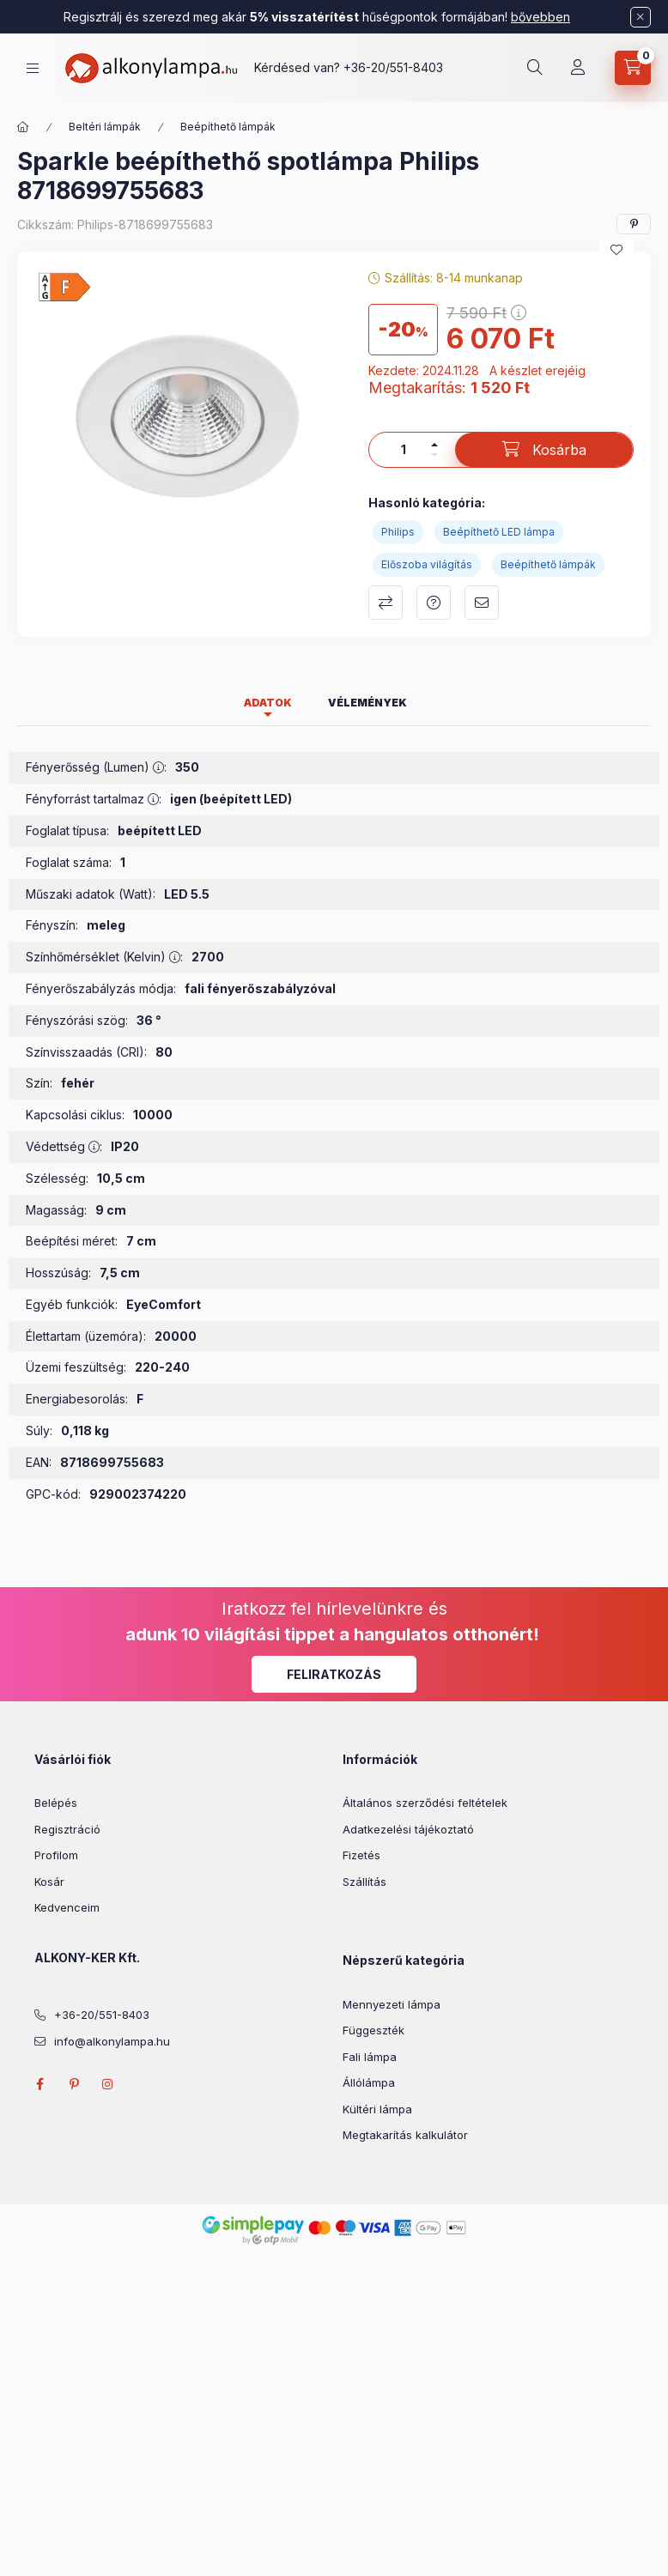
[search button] (535, 68)
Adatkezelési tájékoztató (408, 1829)
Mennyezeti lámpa (391, 2004)
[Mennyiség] (403, 450)
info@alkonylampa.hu (112, 2041)
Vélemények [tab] (367, 702)
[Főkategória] (23, 127)
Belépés (55, 1802)
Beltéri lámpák (105, 126)
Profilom (56, 1855)
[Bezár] (640, 17)
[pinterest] (633, 224)
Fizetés (361, 1855)
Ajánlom (482, 602)
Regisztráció (67, 1829)
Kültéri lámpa (377, 2109)
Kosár (49, 1881)
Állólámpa (369, 2082)
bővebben (540, 16)
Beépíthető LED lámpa (499, 531)
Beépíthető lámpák (228, 126)
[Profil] (578, 68)
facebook (39, 2084)
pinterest (74, 2084)
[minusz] (434, 455)
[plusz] (434, 444)
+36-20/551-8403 (393, 67)
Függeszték (373, 2030)
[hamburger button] (32, 68)
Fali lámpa (370, 2057)
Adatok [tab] (268, 702)
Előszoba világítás (426, 564)
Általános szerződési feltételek (425, 1802)
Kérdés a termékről (433, 602)
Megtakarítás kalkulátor (405, 2135)
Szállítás (364, 1881)
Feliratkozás (334, 1674)
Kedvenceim (67, 1907)
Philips (398, 531)
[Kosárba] (544, 450)
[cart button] (633, 68)
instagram (108, 2084)
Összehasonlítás (385, 602)
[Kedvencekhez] (616, 249)
